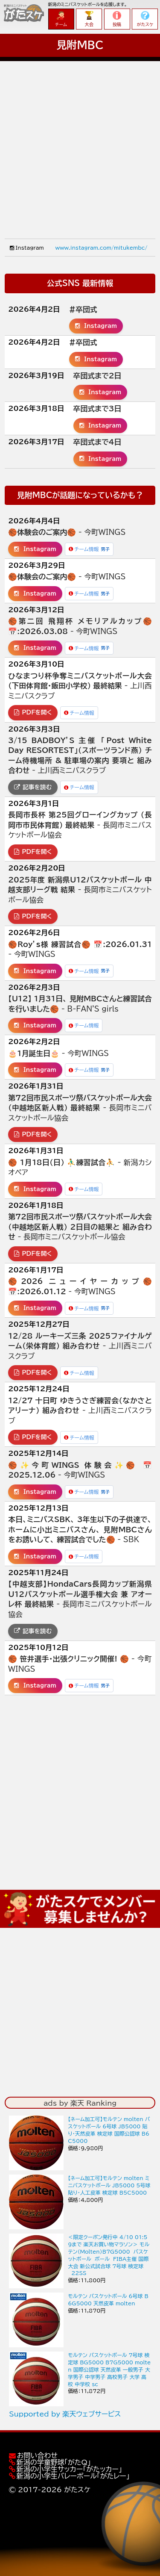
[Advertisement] (80, 141)
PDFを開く (33, 712)
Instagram (96, 326)
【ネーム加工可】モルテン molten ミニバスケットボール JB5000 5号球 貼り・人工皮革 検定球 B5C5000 (109, 2185)
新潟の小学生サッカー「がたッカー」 (69, 2469)
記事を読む (33, 787)
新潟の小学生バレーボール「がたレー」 (73, 2476)
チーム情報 (89, 549)
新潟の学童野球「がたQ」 (54, 2462)
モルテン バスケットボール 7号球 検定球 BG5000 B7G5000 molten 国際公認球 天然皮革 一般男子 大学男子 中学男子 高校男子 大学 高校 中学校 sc (109, 2369)
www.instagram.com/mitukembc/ (101, 247)
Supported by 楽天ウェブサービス (65, 2414)
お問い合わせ (37, 2455)
